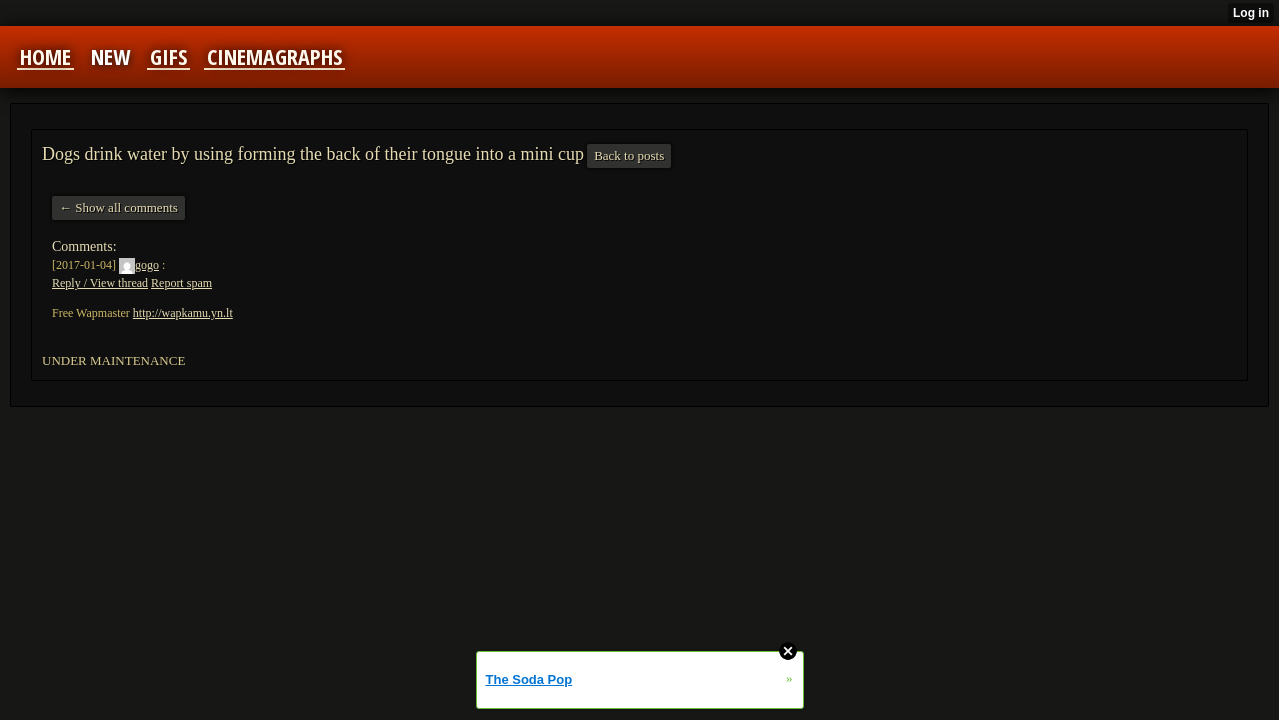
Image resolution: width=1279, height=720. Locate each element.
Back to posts (629, 155)
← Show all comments (118, 207)
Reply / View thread (100, 283)
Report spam (181, 283)
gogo (139, 265)
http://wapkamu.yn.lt (183, 313)
